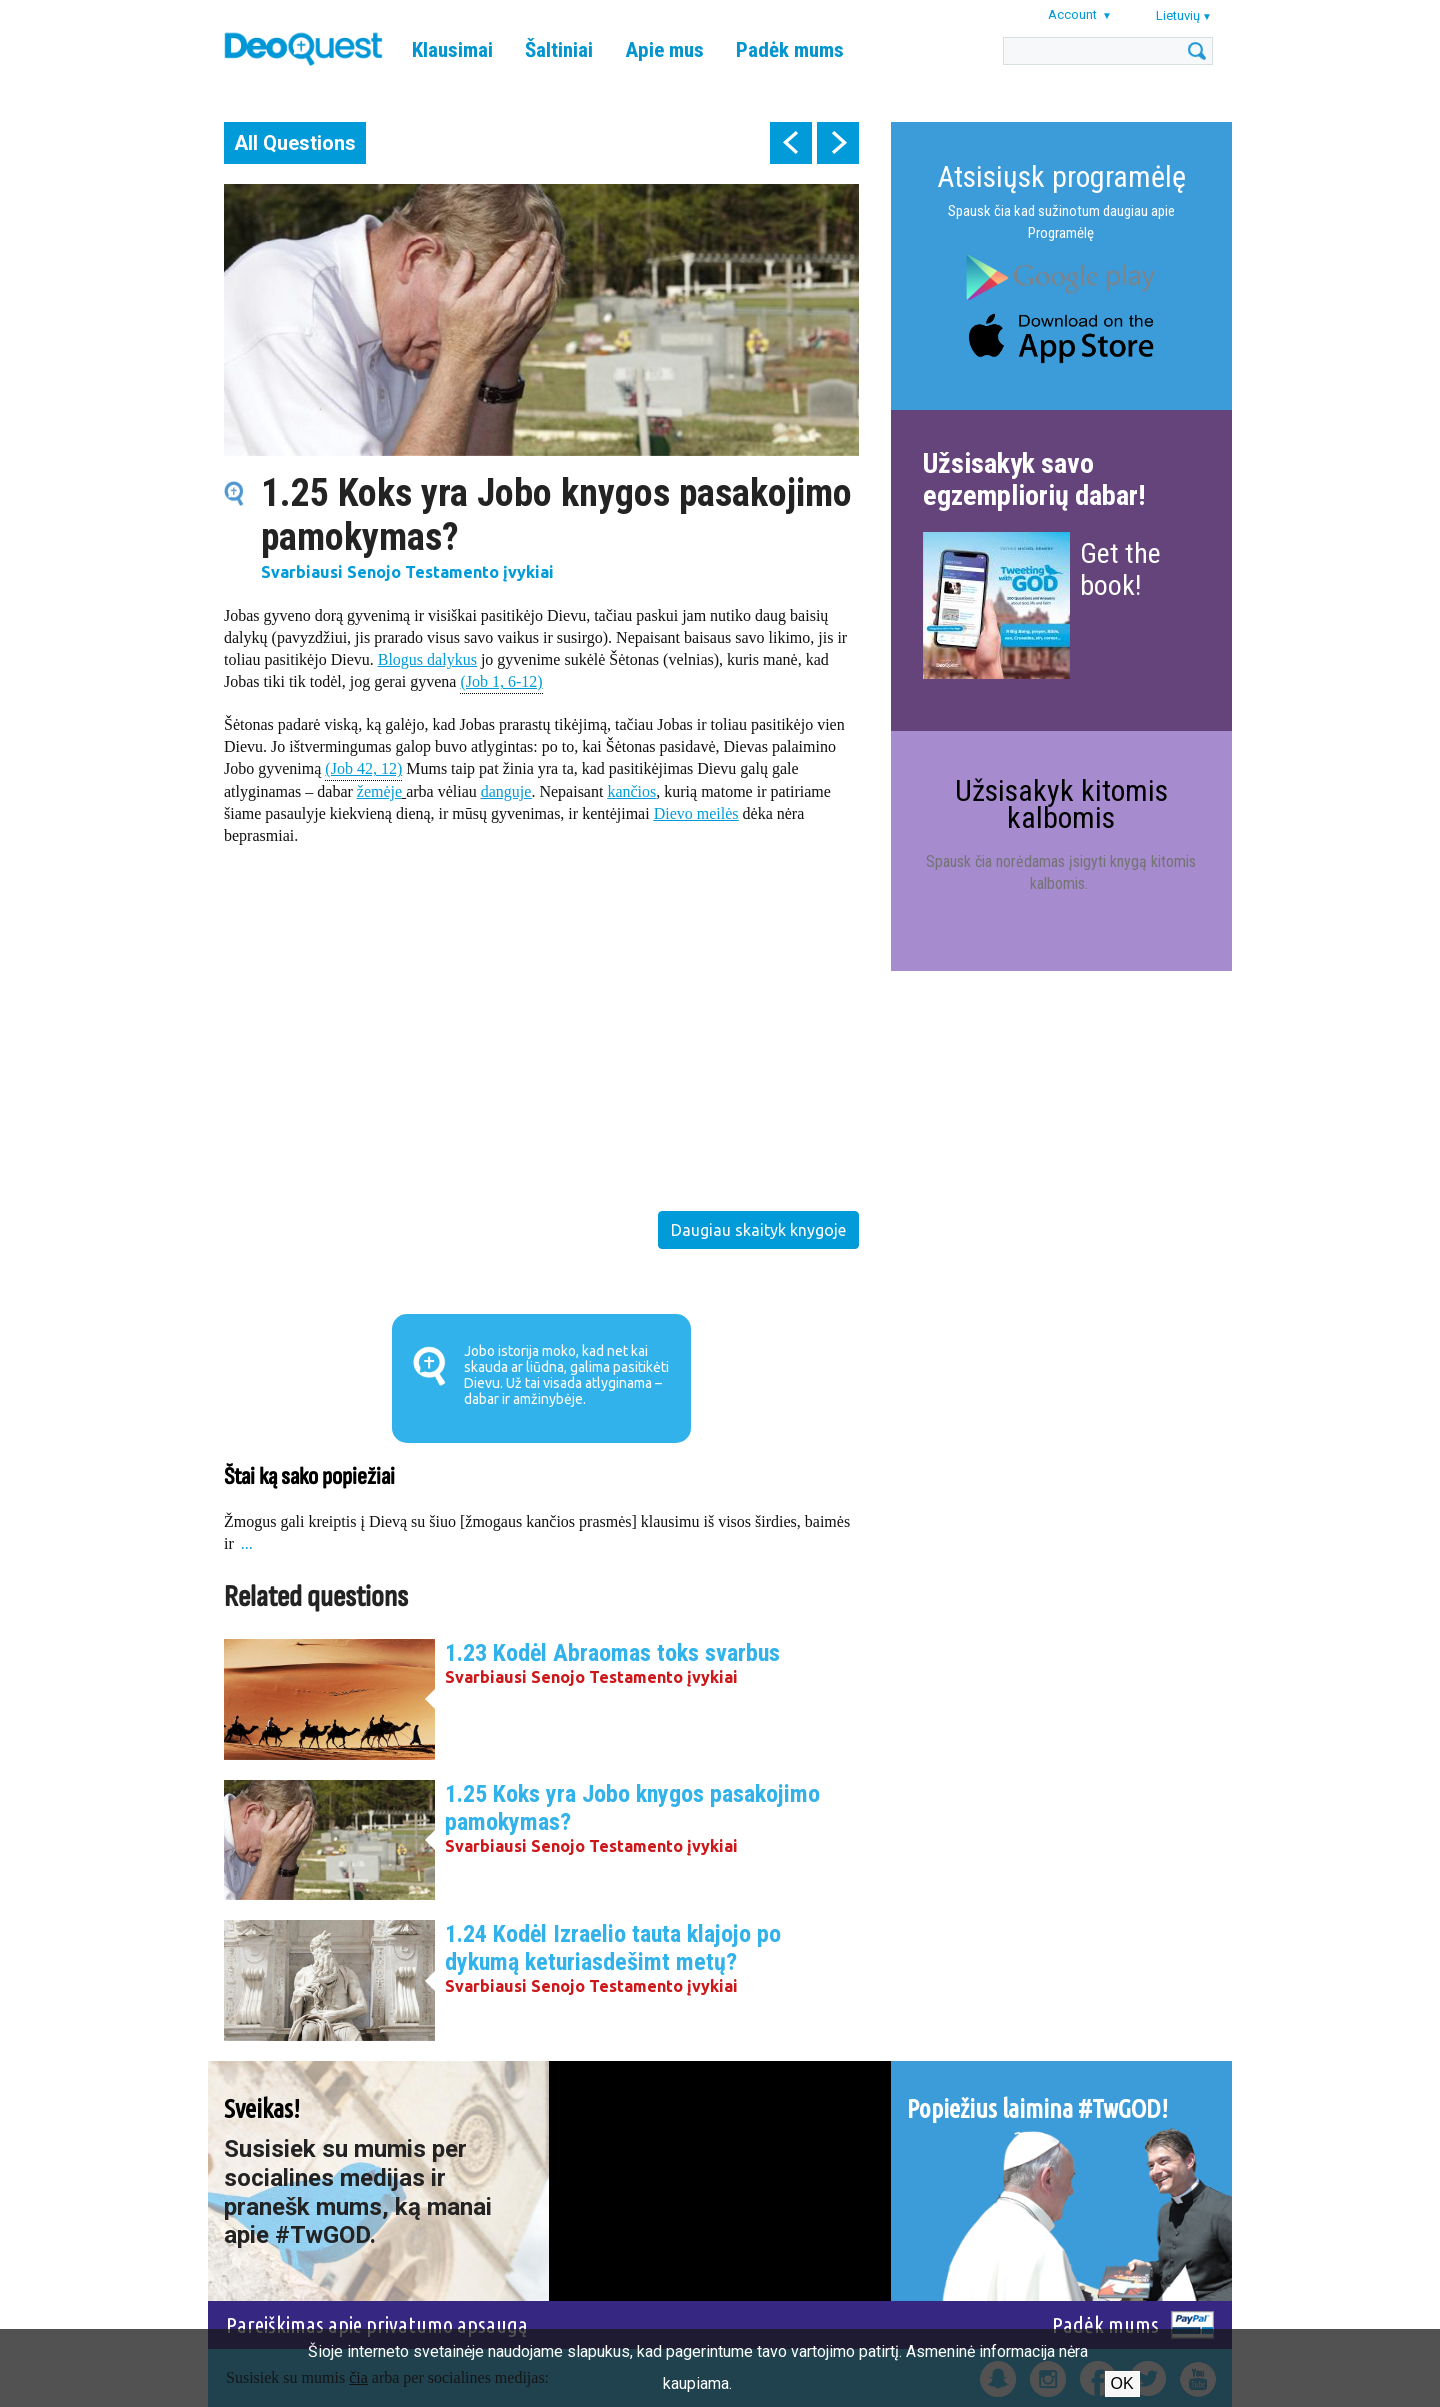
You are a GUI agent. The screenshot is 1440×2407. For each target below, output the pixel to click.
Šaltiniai (559, 50)
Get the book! (1120, 569)
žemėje (379, 791)
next (838, 143)
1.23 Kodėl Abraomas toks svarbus (612, 1653)
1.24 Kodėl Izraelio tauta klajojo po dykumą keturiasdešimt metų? (613, 1948)
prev (791, 143)
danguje (506, 791)
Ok (1122, 2383)
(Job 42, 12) (363, 767)
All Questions (295, 143)
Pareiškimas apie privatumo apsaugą (377, 2324)
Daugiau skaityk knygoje (758, 1230)
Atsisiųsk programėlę (1061, 176)
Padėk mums (790, 50)
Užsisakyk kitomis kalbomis (1061, 803)
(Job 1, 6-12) (501, 680)
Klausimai (452, 50)
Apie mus (664, 50)
